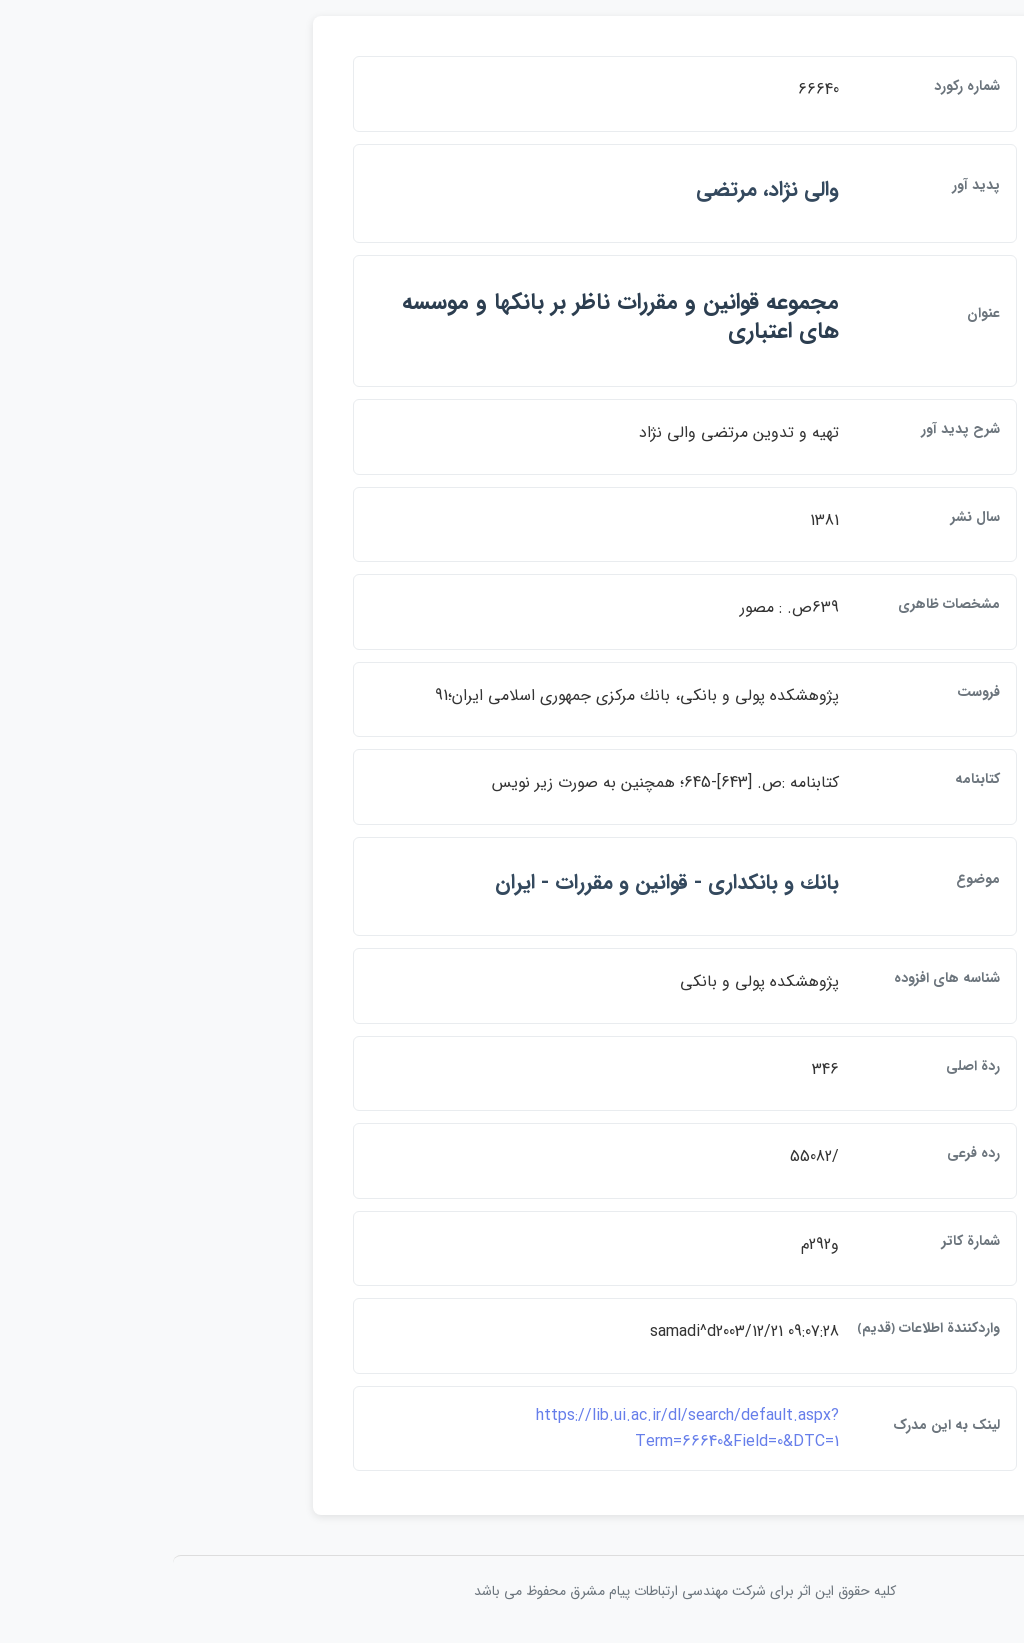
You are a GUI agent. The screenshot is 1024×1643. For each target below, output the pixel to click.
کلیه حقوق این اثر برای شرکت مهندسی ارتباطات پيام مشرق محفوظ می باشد (512, 1591)
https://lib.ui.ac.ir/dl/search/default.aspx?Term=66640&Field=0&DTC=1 (514, 1428)
